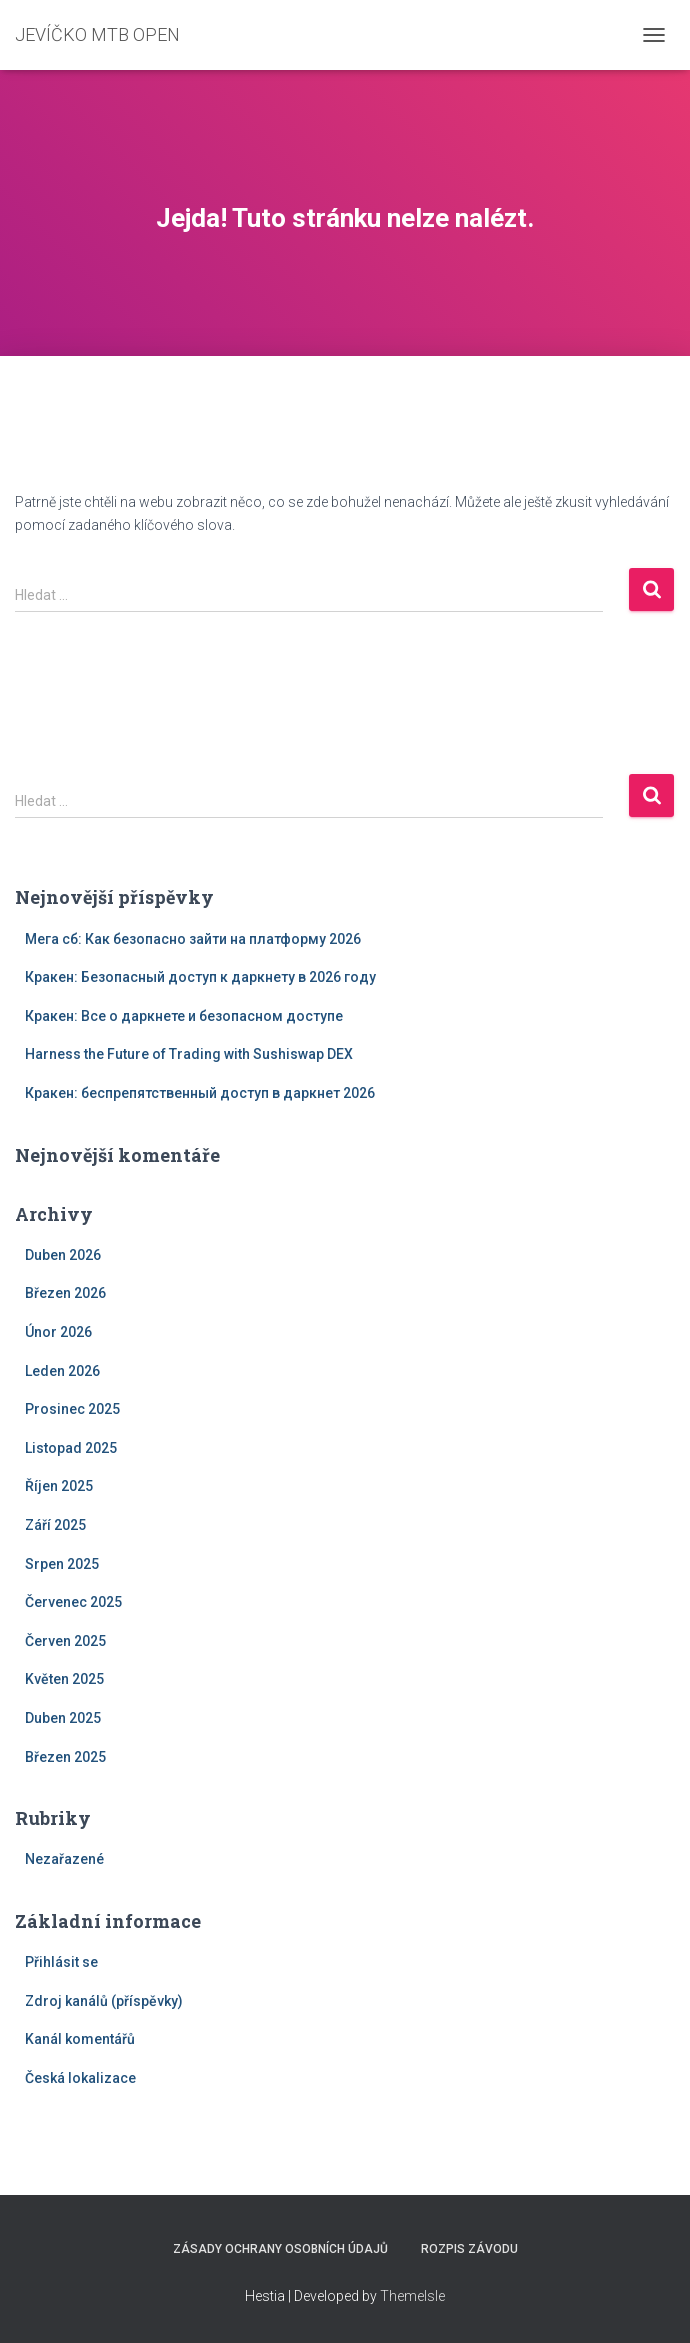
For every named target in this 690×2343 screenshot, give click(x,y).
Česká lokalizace (80, 2078)
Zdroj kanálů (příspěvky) (104, 2001)
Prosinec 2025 (72, 1409)
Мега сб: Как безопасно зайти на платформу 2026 (193, 939)
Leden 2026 (62, 1371)
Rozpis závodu (469, 2249)
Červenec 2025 (73, 1602)
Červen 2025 (65, 1641)
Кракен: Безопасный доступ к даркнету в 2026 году (200, 977)
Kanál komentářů (80, 2039)
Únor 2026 (58, 1332)
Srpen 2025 (62, 1564)
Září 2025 (55, 1525)
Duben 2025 (63, 1718)
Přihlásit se (61, 1962)
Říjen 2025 (59, 1486)
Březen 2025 (65, 1757)
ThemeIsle (412, 2296)
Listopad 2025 (71, 1448)
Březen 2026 (65, 1293)
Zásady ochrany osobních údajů (280, 2249)
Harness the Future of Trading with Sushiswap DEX (189, 1054)
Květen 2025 (64, 1679)
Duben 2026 (63, 1255)
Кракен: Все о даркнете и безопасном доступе (184, 1016)
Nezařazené (64, 1859)
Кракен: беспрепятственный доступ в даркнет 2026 (200, 1093)
